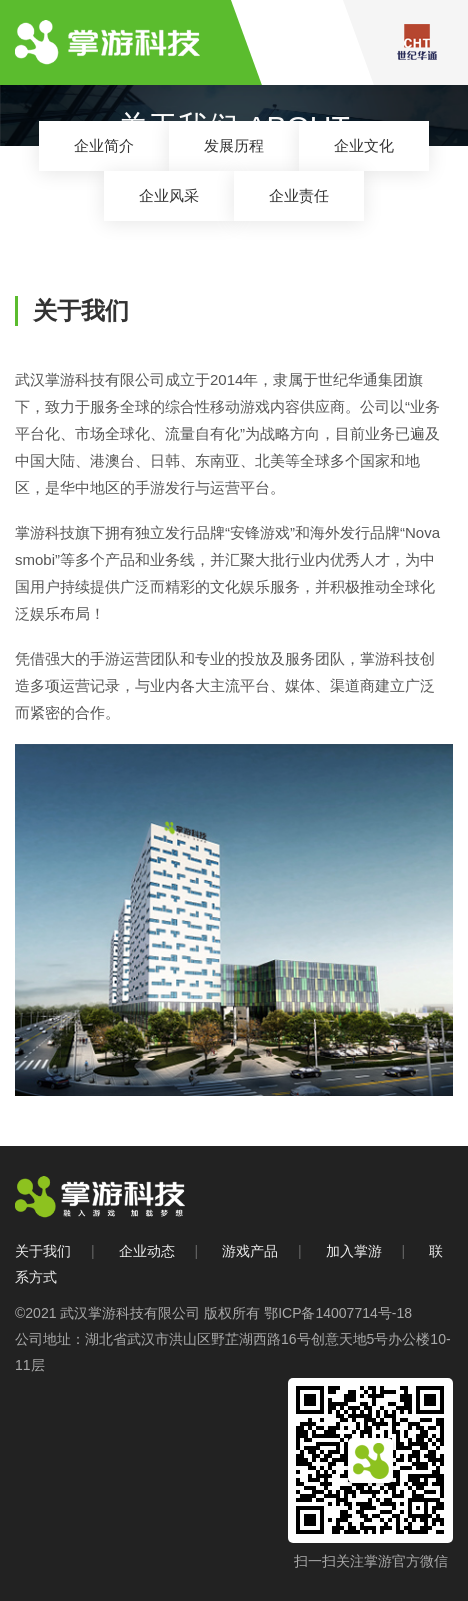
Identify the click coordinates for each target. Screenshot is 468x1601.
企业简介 (104, 145)
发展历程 (234, 145)
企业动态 (147, 1251)
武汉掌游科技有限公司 (130, 1313)
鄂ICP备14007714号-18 (338, 1313)
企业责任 (299, 195)
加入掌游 (354, 1251)
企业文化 (364, 145)
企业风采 (169, 195)
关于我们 (43, 1251)
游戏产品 (250, 1251)
